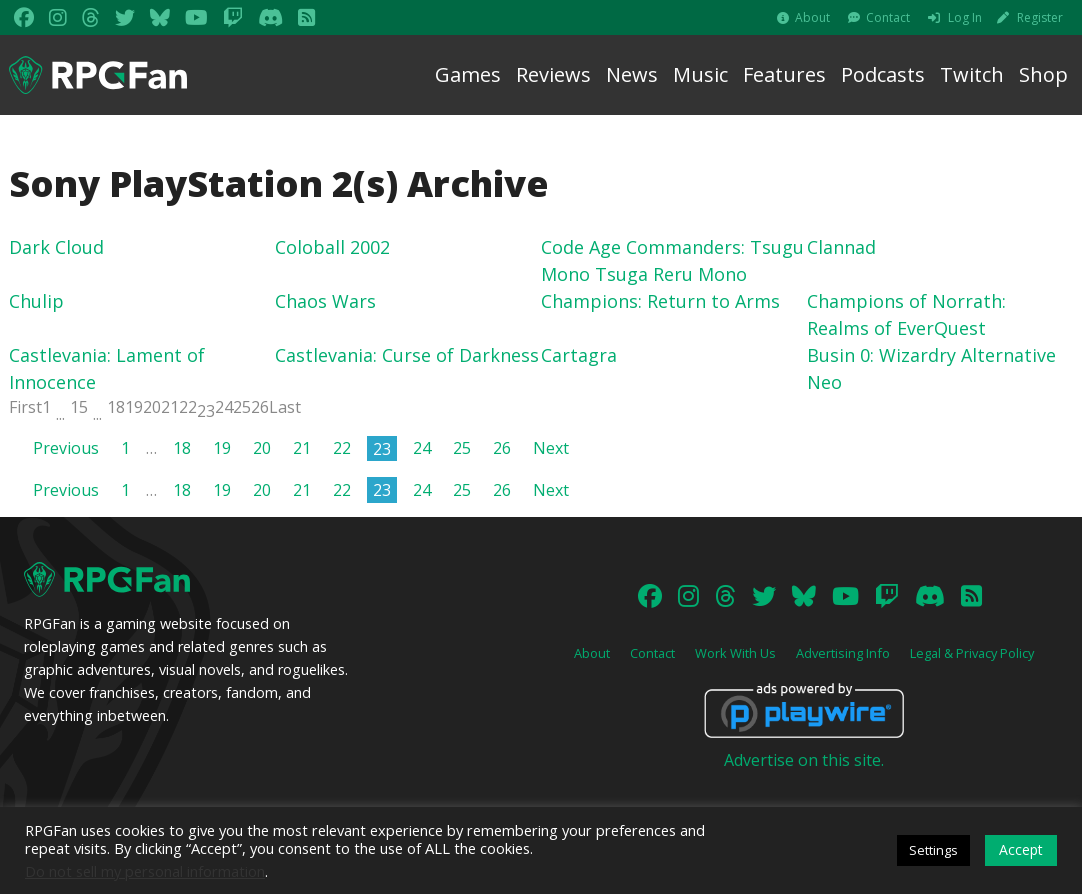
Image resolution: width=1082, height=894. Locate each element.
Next (551, 448)
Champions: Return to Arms (660, 301)
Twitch (972, 74)
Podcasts (883, 74)
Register (1040, 17)
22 (188, 407)
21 (170, 407)
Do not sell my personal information (145, 871)
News (632, 74)
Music (700, 74)
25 (242, 407)
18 (116, 407)
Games (468, 74)
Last (285, 407)
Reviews (553, 74)
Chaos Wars (325, 301)
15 (79, 407)
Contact (888, 17)
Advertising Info (843, 653)
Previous (66, 448)
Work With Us (735, 653)
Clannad (841, 247)
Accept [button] (1021, 849)
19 (134, 407)
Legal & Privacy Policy (972, 653)
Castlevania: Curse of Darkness (407, 355)
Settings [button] (933, 850)
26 (260, 407)
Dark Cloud (56, 247)
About (812, 17)
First (25, 407)
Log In (965, 17)
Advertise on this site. (804, 760)
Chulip (36, 301)
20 (152, 407)
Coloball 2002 (332, 247)
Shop (1043, 74)
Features (784, 74)
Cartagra (579, 355)
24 (224, 407)
